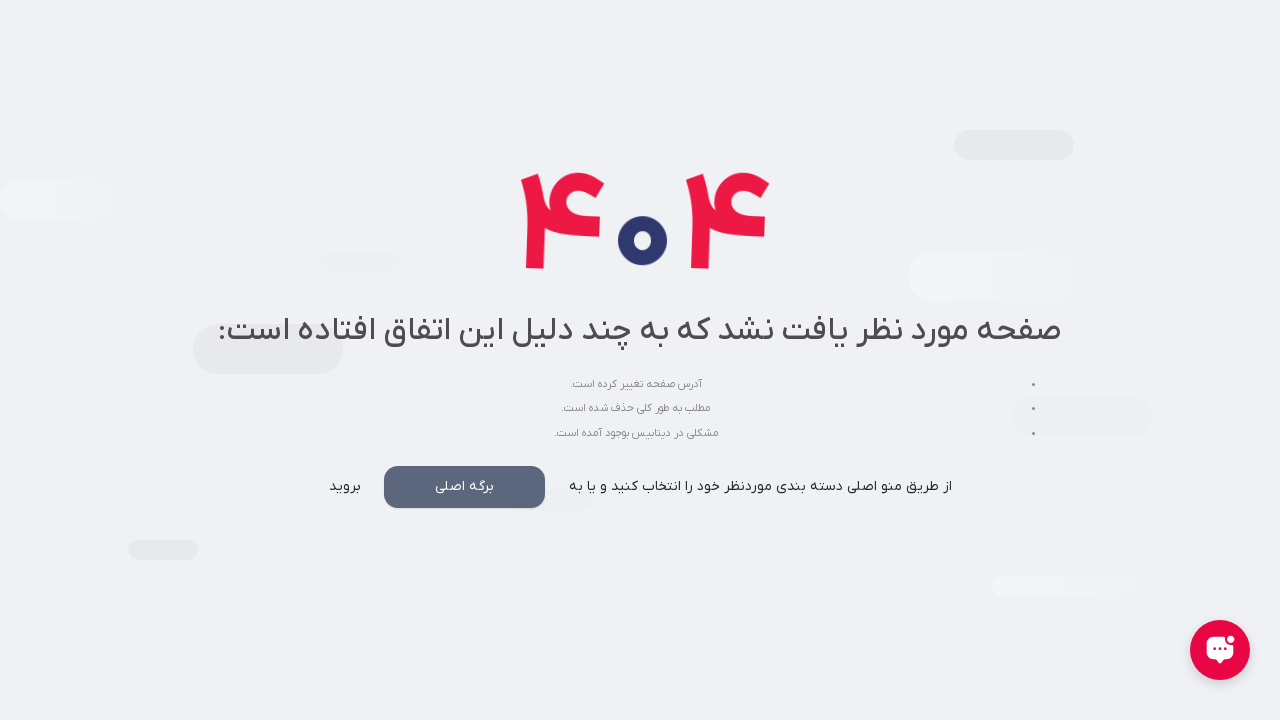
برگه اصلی (464, 486)
